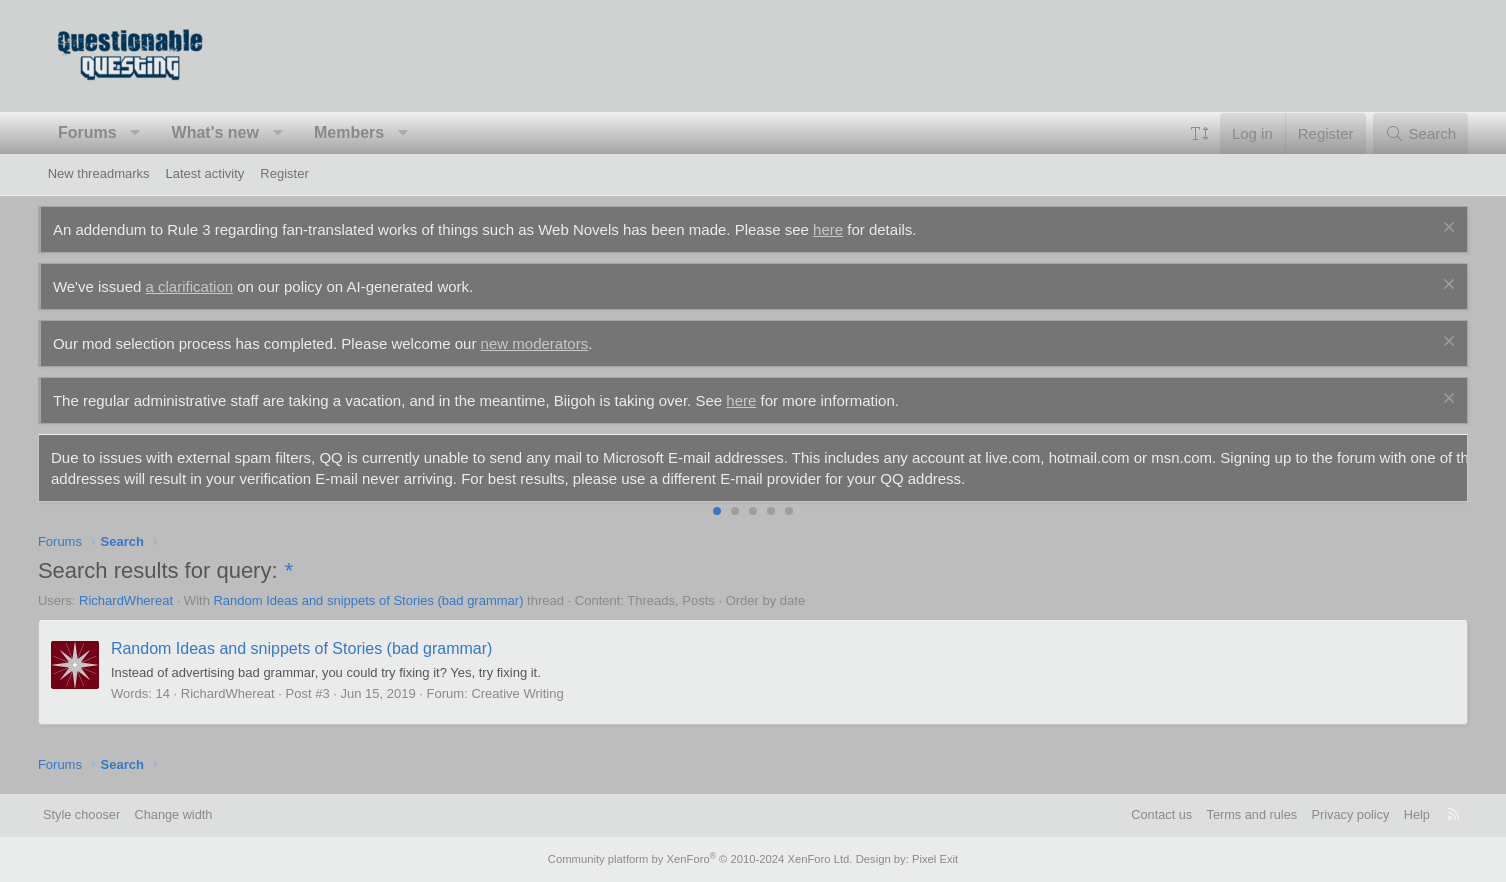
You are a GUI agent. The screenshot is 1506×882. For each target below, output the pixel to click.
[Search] (1410, 133)
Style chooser (96, 814)
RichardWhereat (136, 600)
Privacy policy (1334, 814)
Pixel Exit (930, 859)
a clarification (199, 286)
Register (284, 173)
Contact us (1143, 814)
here (838, 229)
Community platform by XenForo (701, 859)
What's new (224, 132)
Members (359, 132)
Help (1402, 814)
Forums (97, 132)
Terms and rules (1234, 814)
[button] (145, 133)
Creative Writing (527, 693)
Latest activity (205, 173)
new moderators (544, 343)
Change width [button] (190, 814)
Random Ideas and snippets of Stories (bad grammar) (378, 600)
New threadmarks (99, 173)
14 (172, 693)
